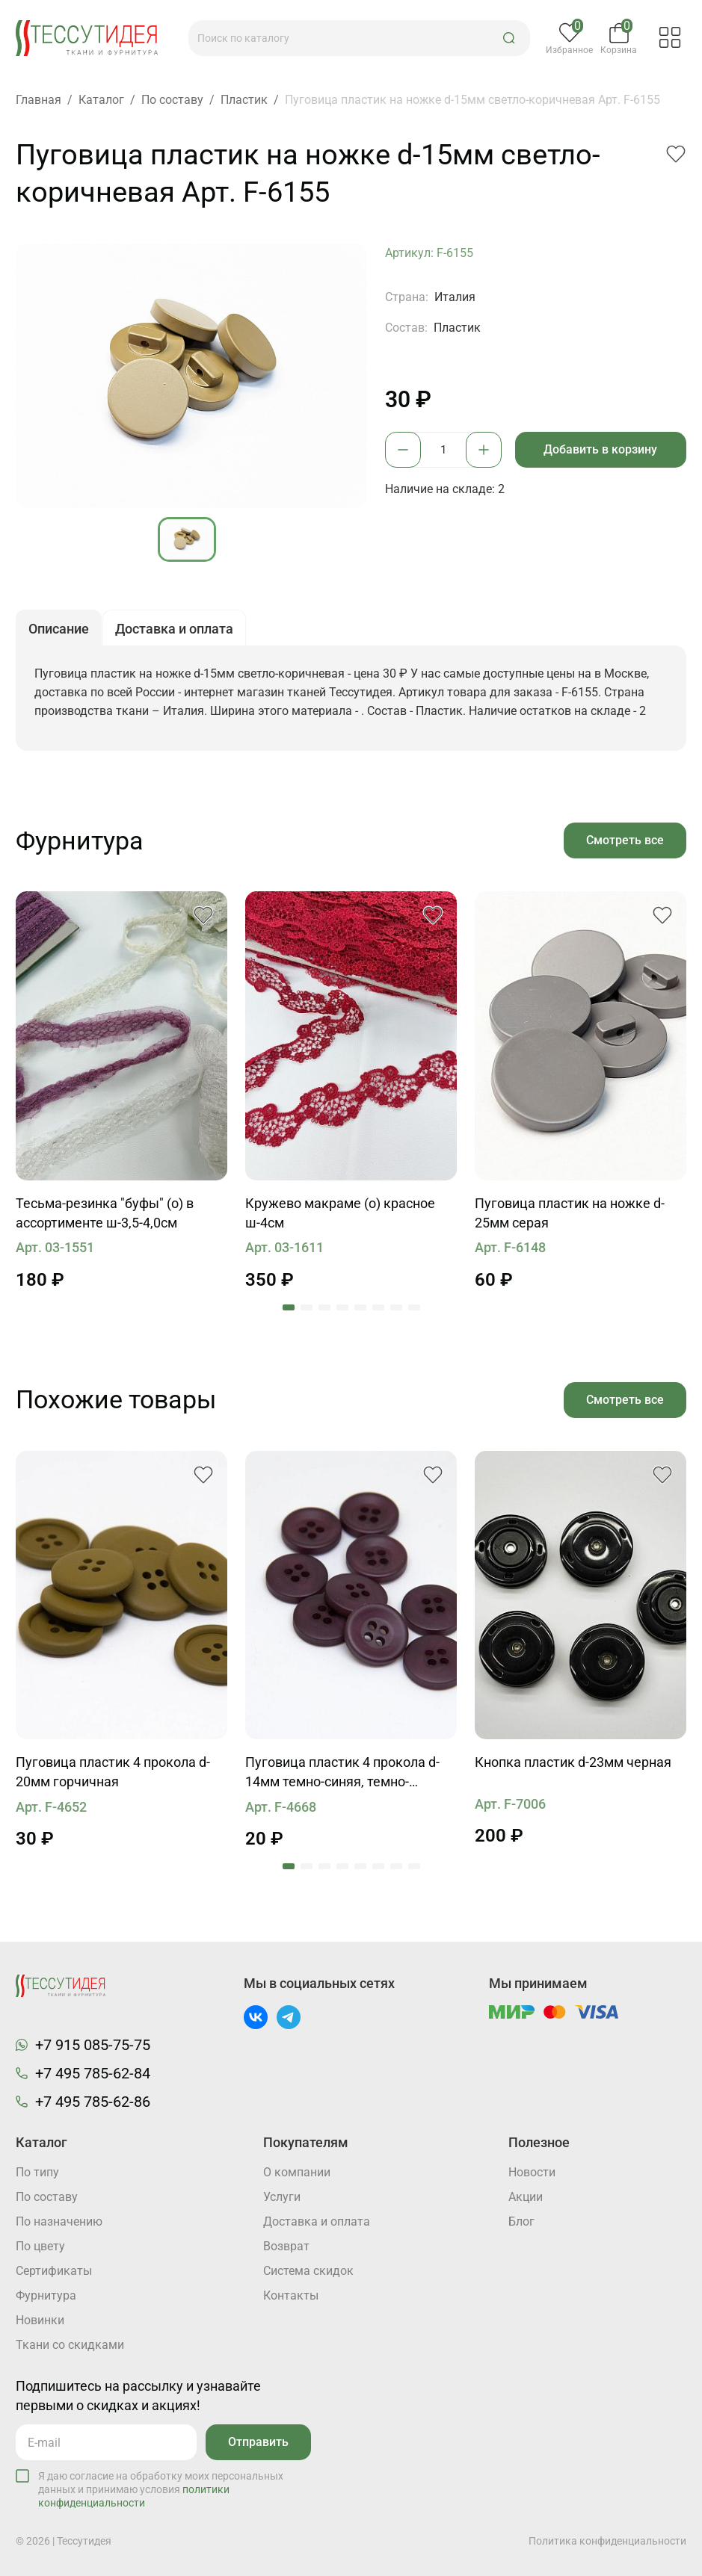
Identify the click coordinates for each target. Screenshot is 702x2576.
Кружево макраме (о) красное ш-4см (340, 1212)
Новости (531, 2172)
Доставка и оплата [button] (174, 629)
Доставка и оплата (316, 2221)
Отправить (258, 2442)
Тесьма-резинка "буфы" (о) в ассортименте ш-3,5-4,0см (105, 1212)
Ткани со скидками (70, 2345)
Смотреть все (625, 840)
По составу (47, 2197)
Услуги (282, 2197)
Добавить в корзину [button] (600, 449)
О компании (296, 2172)
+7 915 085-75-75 (92, 2045)
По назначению (59, 2221)
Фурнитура (46, 2295)
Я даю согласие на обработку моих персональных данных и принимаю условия (160, 2489)
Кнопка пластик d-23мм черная (573, 1762)
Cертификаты (54, 2271)
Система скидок (308, 2271)
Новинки (40, 2320)
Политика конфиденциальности (607, 2541)
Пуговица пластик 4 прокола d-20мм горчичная (113, 1771)
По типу (37, 2172)
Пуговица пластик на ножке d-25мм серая (570, 1212)
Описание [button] (58, 629)
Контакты (290, 2295)
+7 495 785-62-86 (92, 2102)
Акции (525, 2197)
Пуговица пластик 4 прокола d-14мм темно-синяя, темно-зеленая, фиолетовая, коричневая (342, 1773)
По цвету (40, 2246)
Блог (521, 2221)
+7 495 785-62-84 (92, 2073)
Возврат (286, 2246)
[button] (509, 38)
